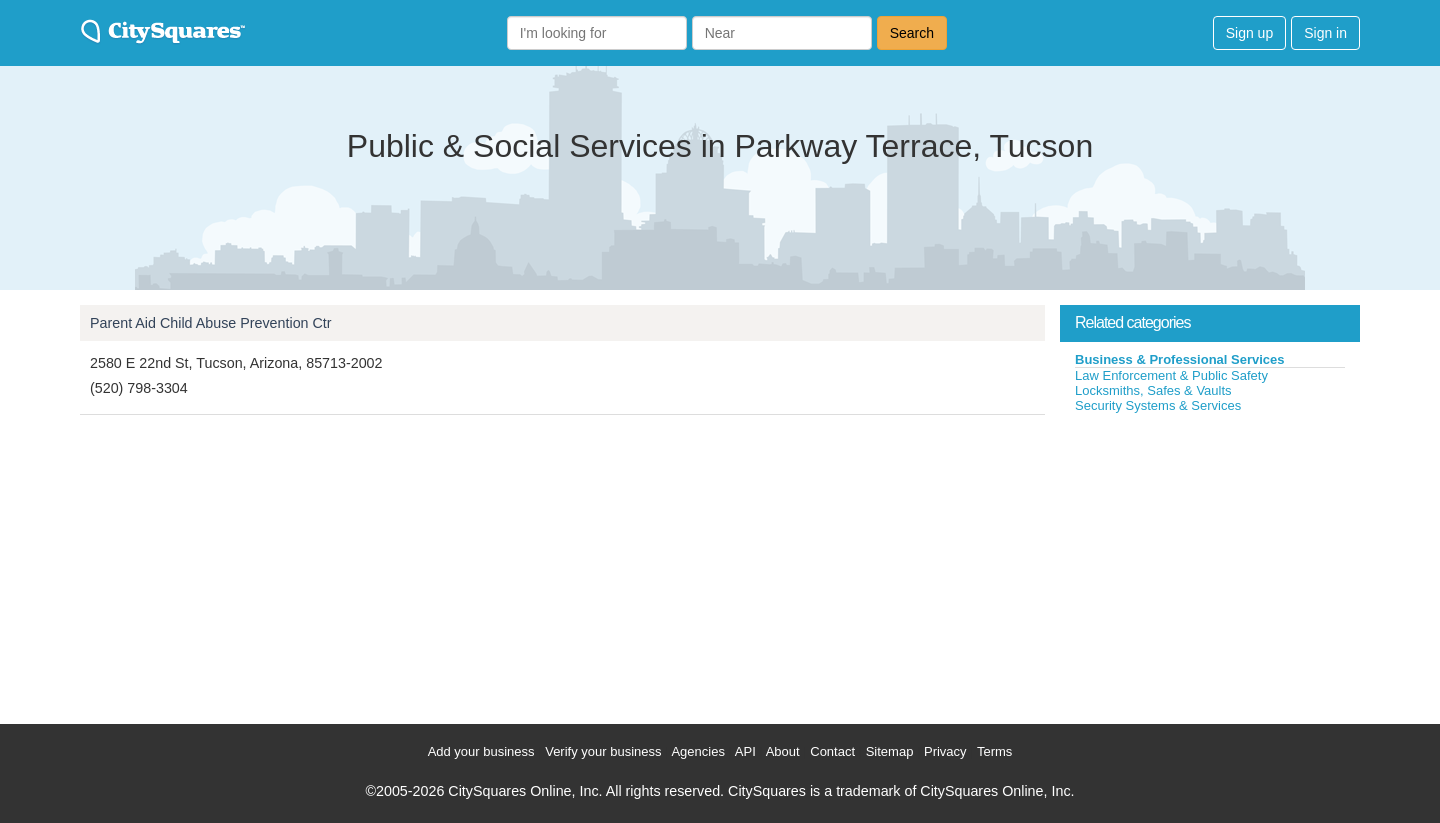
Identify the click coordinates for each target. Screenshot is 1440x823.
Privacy (945, 751)
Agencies (697, 751)
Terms (994, 751)
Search (912, 33)
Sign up (1249, 33)
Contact (832, 751)
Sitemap (890, 751)
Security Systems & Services (1158, 405)
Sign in (1325, 33)
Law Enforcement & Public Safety (1171, 375)
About (783, 751)
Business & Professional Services (1180, 359)
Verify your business (603, 751)
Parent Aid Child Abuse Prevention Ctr (211, 323)
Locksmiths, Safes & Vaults (1153, 390)
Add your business (481, 751)
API (745, 751)
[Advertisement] (1210, 564)
